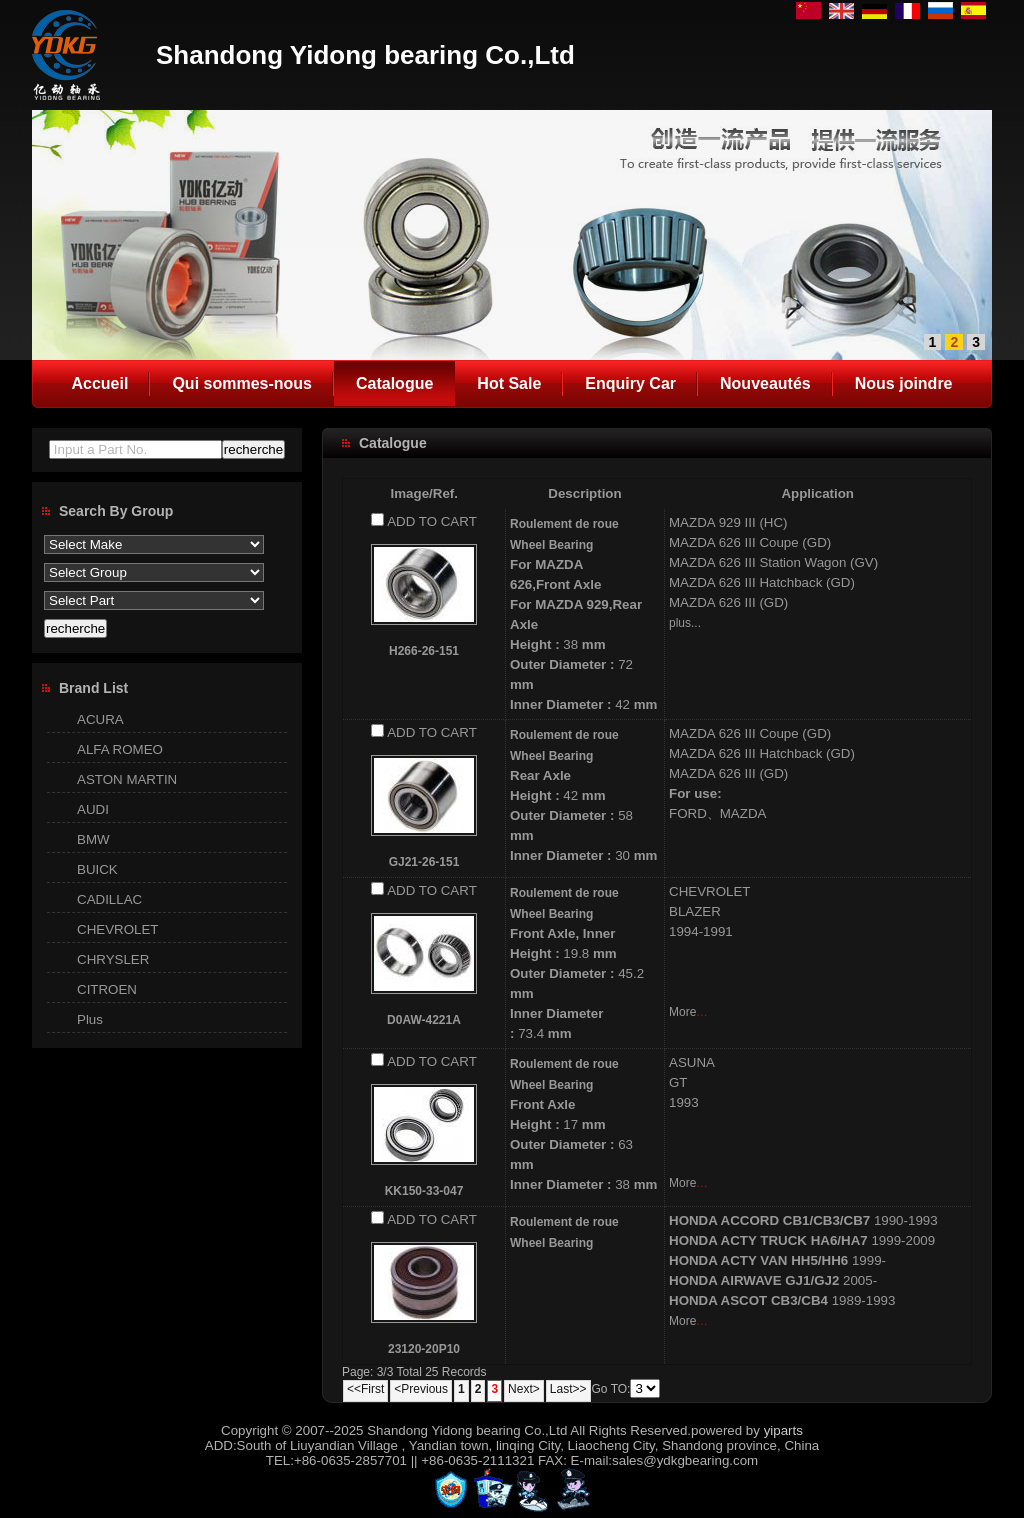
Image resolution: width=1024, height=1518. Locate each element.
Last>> (568, 1389)
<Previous (421, 1389)
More (682, 1012)
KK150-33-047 (424, 1191)
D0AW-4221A (424, 1020)
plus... (685, 623)
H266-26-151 (424, 651)
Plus (90, 1019)
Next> (524, 1389)
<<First (365, 1389)
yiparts (783, 1430)
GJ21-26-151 (424, 862)
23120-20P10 (424, 1349)
